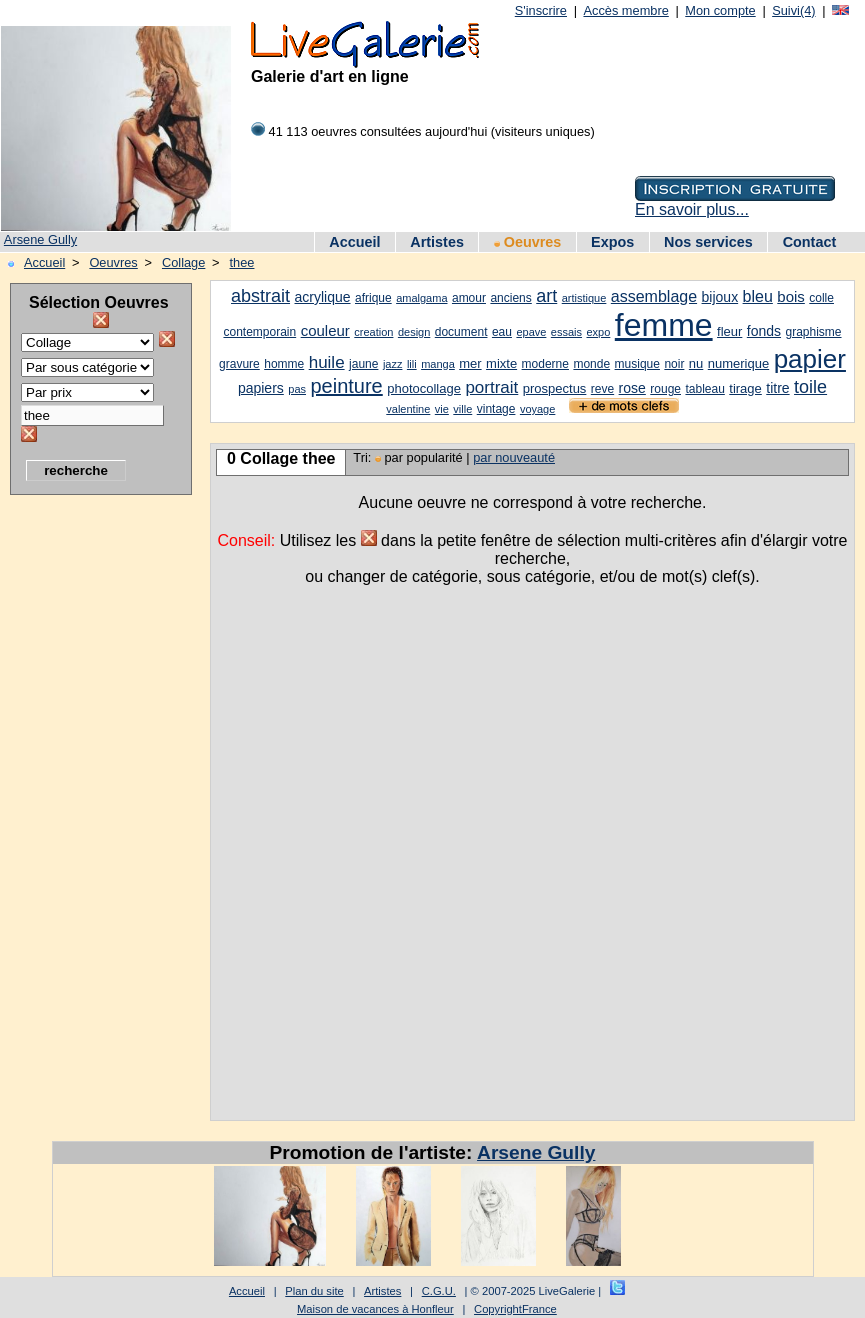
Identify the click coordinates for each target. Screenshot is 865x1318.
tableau (704, 389)
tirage (745, 388)
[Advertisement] (90, 805)
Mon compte (720, 10)
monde (591, 364)
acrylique (323, 297)
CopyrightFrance (515, 1309)
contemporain (259, 332)
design (414, 332)
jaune (363, 364)
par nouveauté (514, 457)
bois (791, 296)
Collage (183, 262)
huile (327, 362)
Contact (810, 242)
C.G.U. (439, 1291)
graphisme (814, 332)
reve (602, 389)
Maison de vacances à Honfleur (375, 1309)
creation (373, 332)
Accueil (354, 242)
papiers (261, 388)
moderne (545, 364)
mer (470, 363)
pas (297, 389)
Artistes (437, 242)
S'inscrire (541, 10)
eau (502, 332)
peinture (346, 386)
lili (412, 364)
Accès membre (625, 10)
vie (442, 409)
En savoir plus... (692, 209)
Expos (612, 242)
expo (598, 332)
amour (469, 298)
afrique (373, 298)
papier (810, 359)
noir (674, 364)
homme (284, 364)
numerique (738, 363)
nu (696, 363)
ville (462, 409)
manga (438, 364)
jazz (393, 364)
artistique (584, 298)
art (546, 296)
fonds (764, 331)
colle (821, 298)
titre (777, 388)
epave (531, 332)
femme (664, 325)
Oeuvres (528, 242)
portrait (491, 387)
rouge (665, 389)
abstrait (260, 296)
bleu (758, 296)
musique (637, 364)
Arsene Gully (40, 239)
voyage (537, 409)
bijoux (720, 297)
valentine (408, 409)
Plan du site (314, 1291)
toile (810, 387)
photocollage (424, 388)
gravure (239, 364)
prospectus (555, 388)
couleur (325, 330)
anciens (510, 298)
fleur (729, 331)
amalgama (421, 298)
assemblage (654, 296)
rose (632, 388)
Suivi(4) (793, 10)
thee (242, 262)
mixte (501, 363)
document (461, 332)
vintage (496, 409)
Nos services (708, 242)
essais (566, 332)
